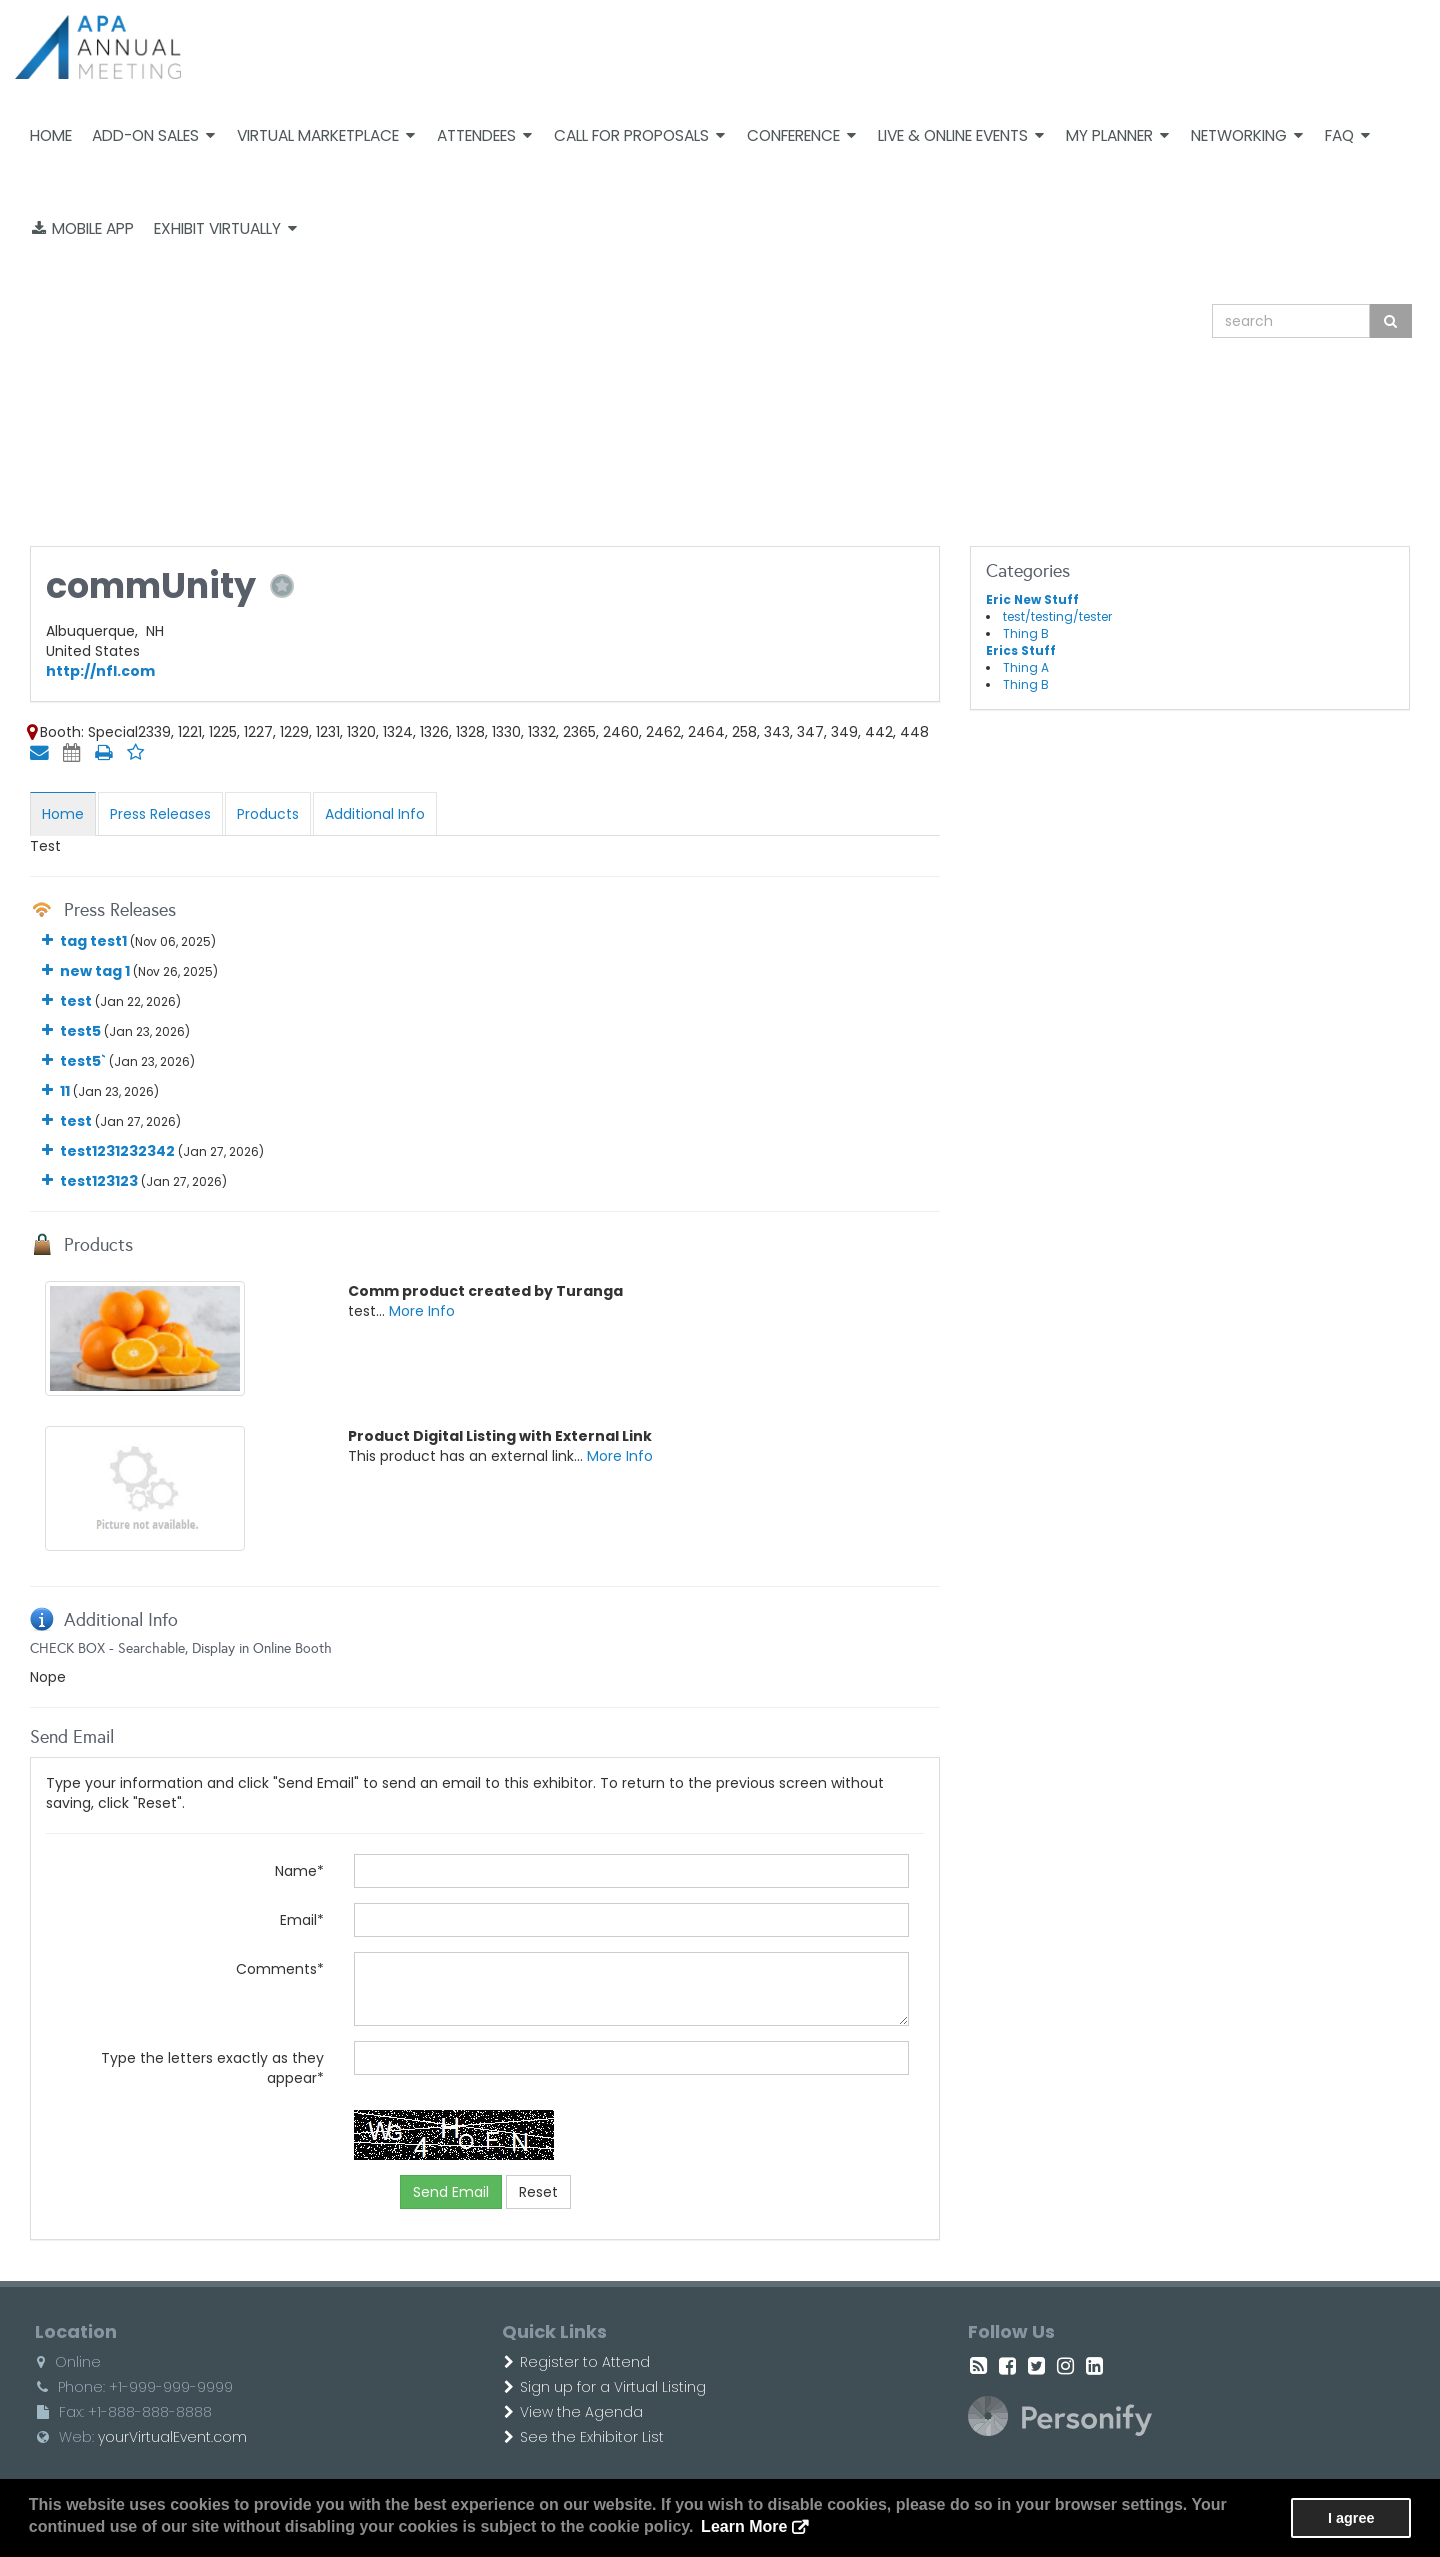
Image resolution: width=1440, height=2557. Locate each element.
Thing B (1026, 634)
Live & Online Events (961, 135)
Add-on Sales (153, 135)
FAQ (1347, 135)
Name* (299, 1871)
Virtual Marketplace (326, 135)
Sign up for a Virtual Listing (605, 2387)
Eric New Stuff (1032, 600)
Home (51, 135)
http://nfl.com (100, 671)
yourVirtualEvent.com (172, 2437)
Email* (302, 1920)
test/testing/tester (1057, 617)
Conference (801, 135)
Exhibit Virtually (225, 228)
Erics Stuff (1021, 651)
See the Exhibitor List (584, 2437)
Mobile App (83, 228)
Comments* (280, 1969)
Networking (1247, 135)
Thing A (1026, 668)
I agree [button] (1351, 2518)
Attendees (484, 135)
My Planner (1117, 135)
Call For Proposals (639, 135)
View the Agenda (573, 2412)
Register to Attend (577, 2362)
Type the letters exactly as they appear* (212, 2068)
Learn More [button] (744, 2526)
